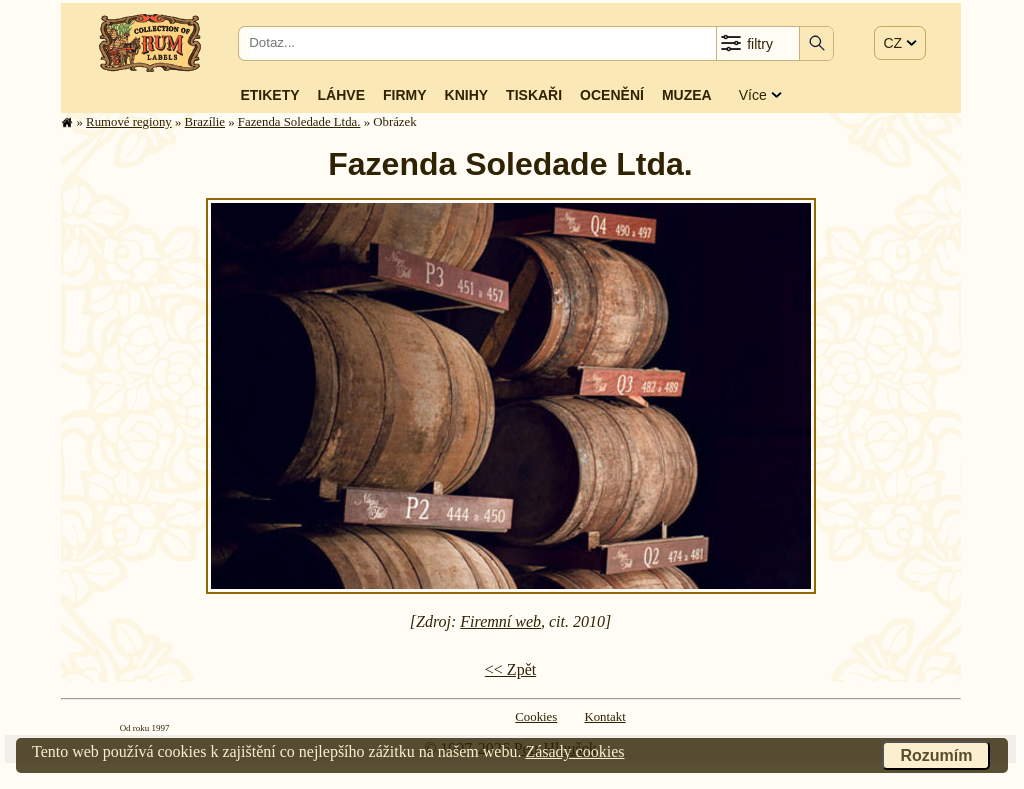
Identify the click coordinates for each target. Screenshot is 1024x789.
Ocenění (612, 95)
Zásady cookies (574, 751)
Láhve (341, 95)
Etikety (269, 95)
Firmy (405, 95)
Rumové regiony (129, 122)
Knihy (467, 95)
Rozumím (936, 755)
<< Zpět (510, 669)
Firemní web (500, 621)
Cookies (536, 717)
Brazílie (205, 122)
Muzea (687, 95)
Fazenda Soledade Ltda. (299, 122)
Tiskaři (534, 95)
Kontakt (604, 717)
